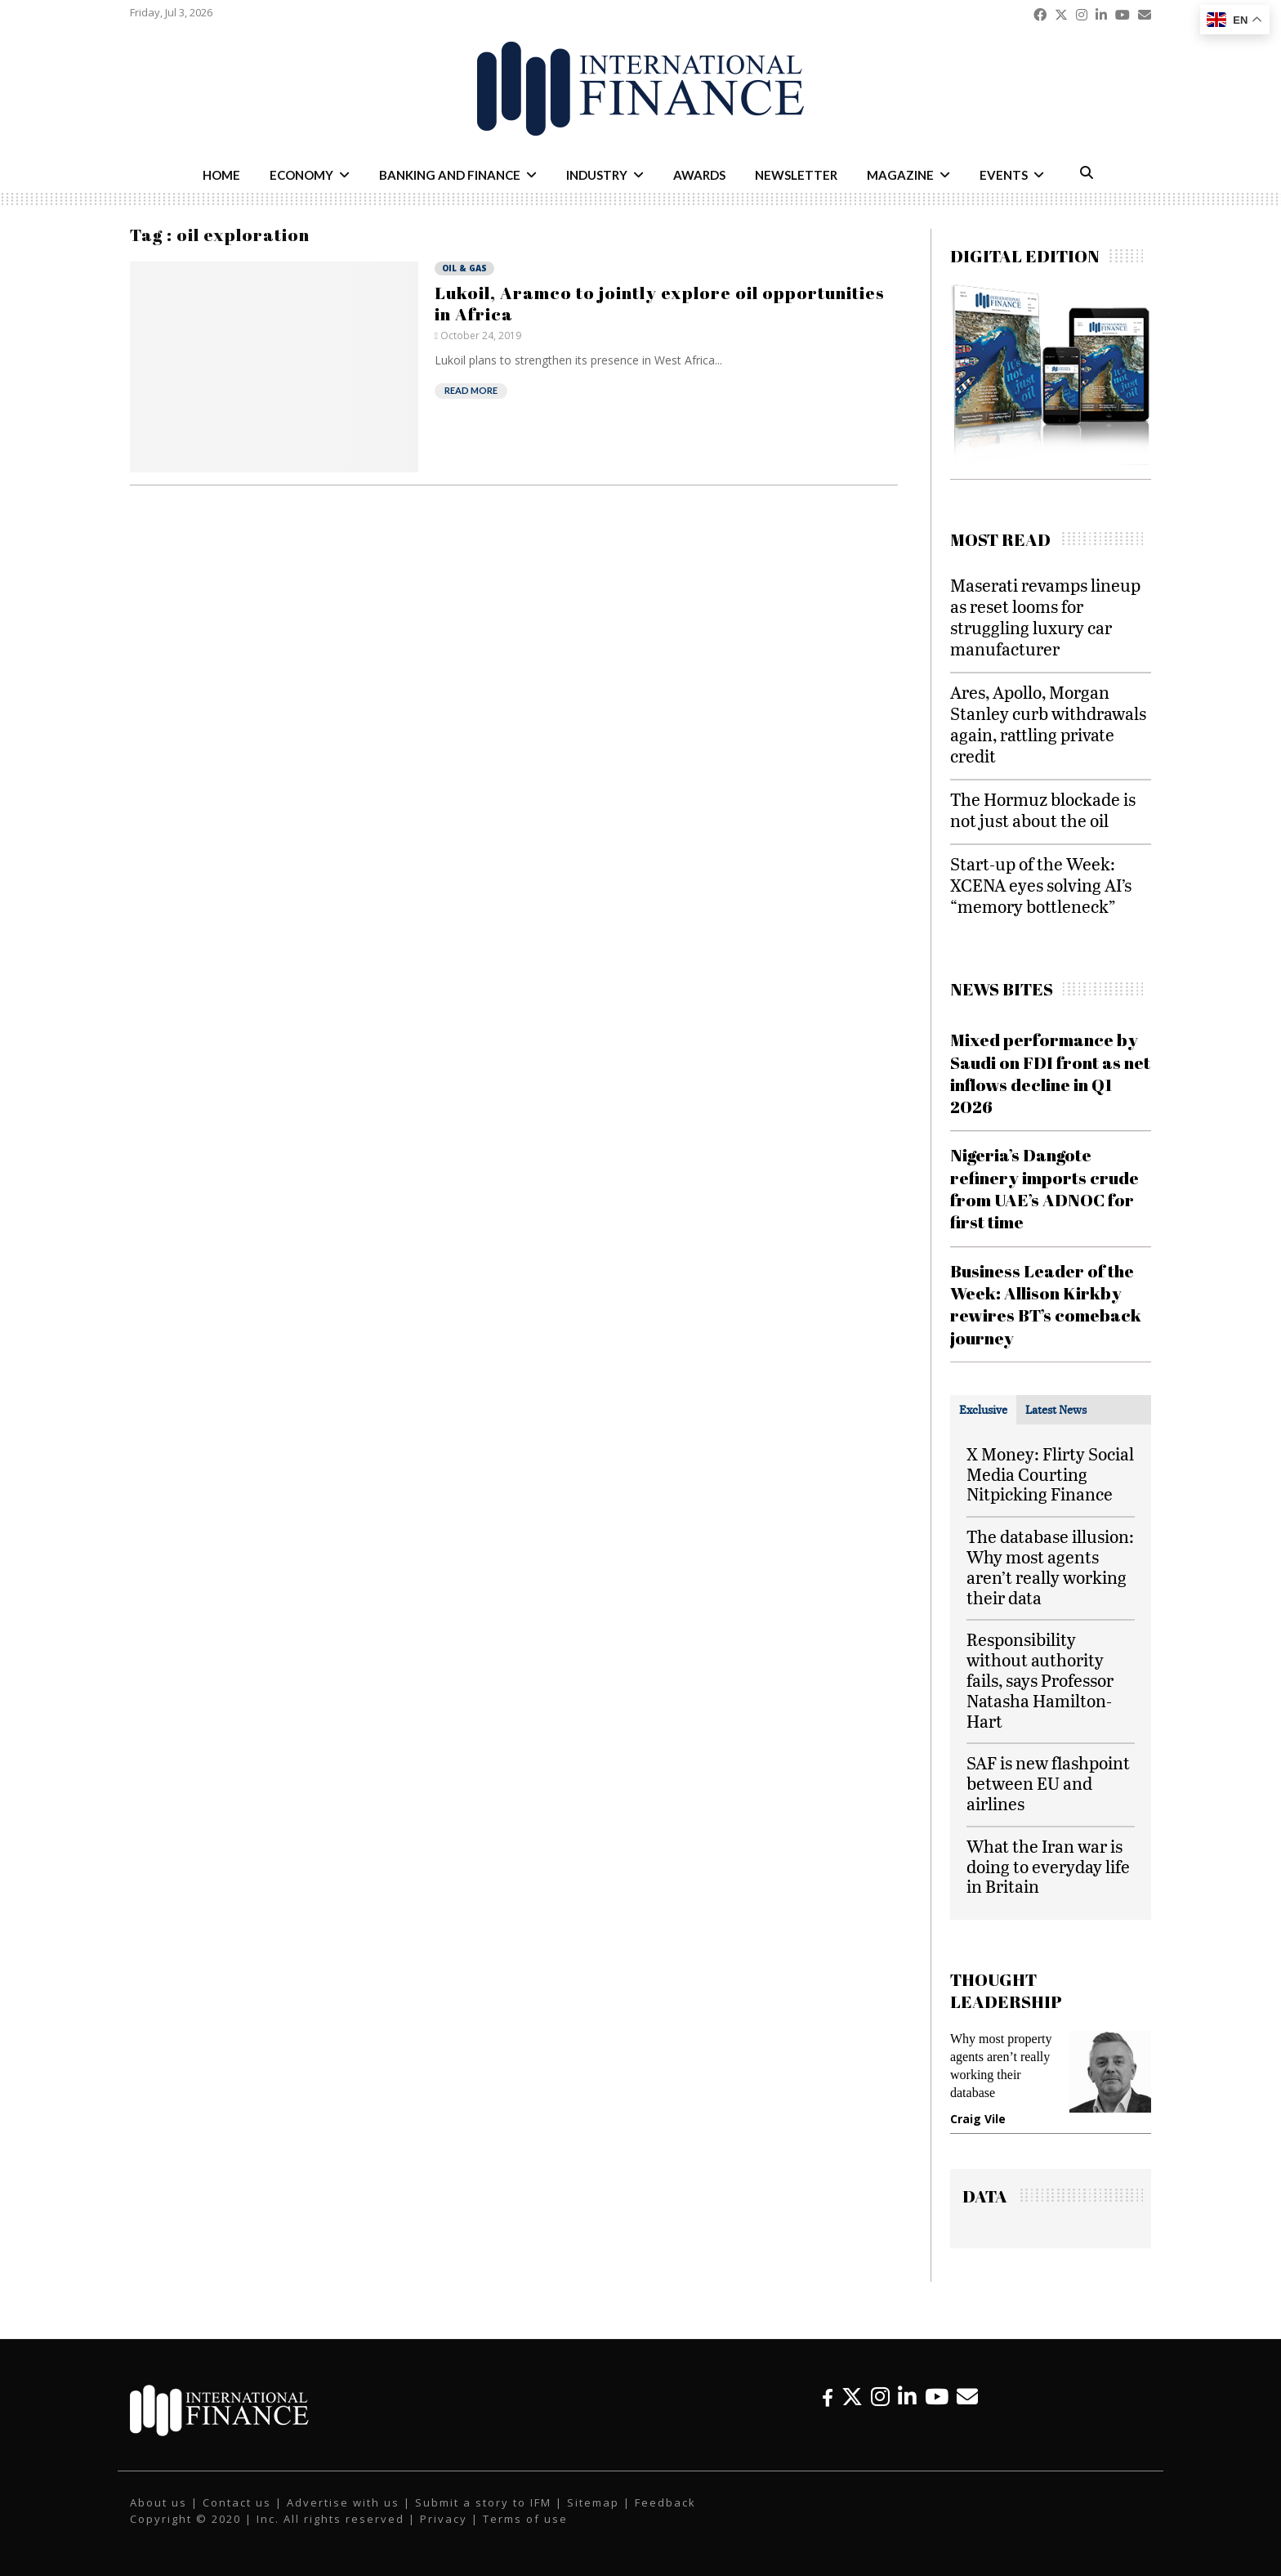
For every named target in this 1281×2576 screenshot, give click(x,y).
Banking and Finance (449, 175)
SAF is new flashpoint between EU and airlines (1048, 1783)
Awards (699, 175)
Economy (301, 175)
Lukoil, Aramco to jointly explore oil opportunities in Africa (660, 303)
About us (158, 2502)
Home (221, 175)
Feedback (665, 2502)
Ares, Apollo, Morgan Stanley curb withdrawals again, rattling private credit (1048, 723)
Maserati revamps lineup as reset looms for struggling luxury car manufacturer (1045, 616)
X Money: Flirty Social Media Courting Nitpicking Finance (1050, 1474)
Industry (596, 175)
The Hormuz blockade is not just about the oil (1043, 809)
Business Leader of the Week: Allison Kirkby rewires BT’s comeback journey (1045, 1304)
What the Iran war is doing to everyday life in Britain (1048, 1866)
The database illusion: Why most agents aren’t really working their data (1050, 1566)
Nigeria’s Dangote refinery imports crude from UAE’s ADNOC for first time (1044, 1188)
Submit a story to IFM (483, 2502)
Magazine (900, 175)
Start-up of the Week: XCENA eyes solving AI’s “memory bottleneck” (1040, 885)
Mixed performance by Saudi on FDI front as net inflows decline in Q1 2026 (1050, 1073)
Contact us (237, 2502)
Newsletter (796, 175)
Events (1004, 175)
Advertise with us (343, 2502)
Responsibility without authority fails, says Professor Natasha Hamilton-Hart (1040, 1679)
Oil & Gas (464, 268)
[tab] (983, 1409)
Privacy (443, 2518)
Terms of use (525, 2518)
